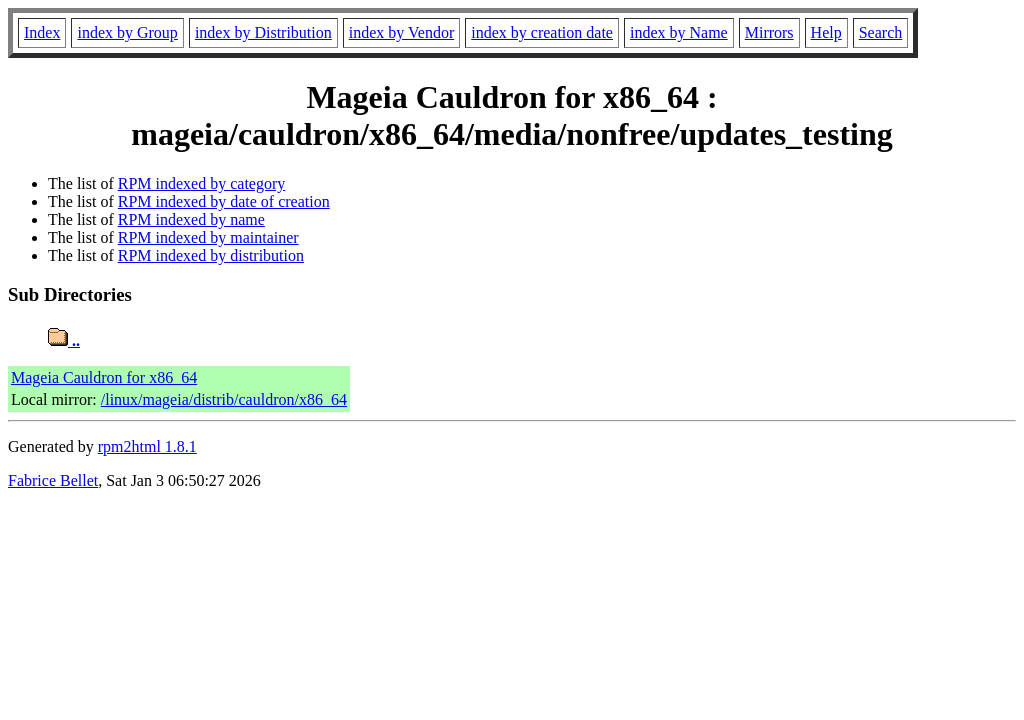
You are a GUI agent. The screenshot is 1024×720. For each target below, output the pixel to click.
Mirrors (769, 32)
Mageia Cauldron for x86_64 (104, 377)
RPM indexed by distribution (211, 255)
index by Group (127, 32)
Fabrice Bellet (53, 480)
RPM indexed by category (202, 183)
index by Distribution (263, 32)
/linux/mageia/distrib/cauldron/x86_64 (224, 399)
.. (64, 340)
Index (42, 32)
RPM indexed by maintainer (208, 237)
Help (826, 32)
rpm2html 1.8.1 (147, 446)
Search (881, 32)
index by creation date (542, 32)
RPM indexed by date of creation (224, 201)
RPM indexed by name (191, 219)
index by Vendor (401, 32)
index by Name (679, 32)
